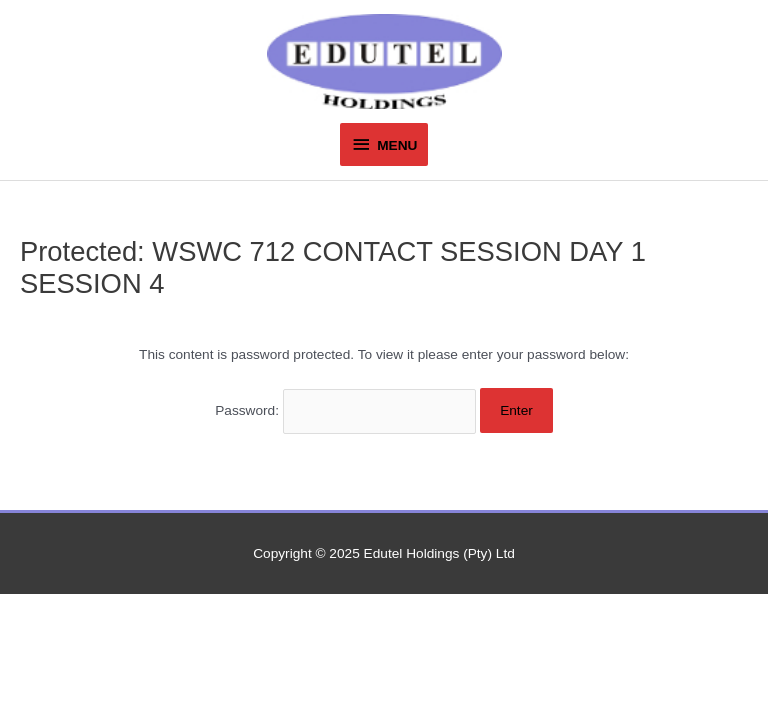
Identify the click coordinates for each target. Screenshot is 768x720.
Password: (345, 410)
